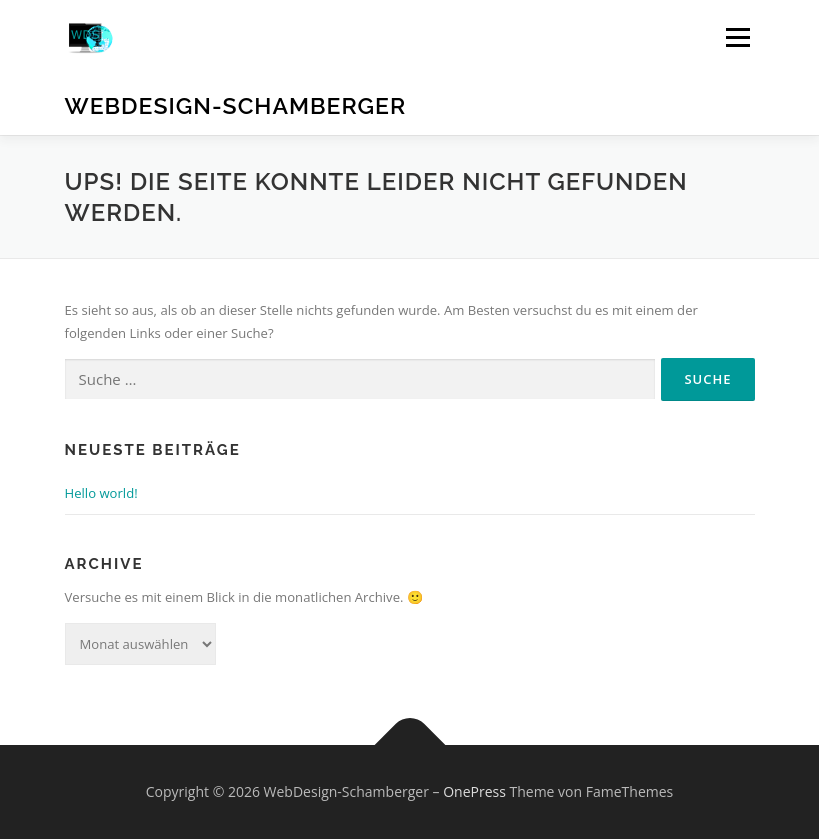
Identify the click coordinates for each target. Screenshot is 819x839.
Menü (737, 37)
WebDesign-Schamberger (236, 105)
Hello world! (101, 493)
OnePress (474, 791)
